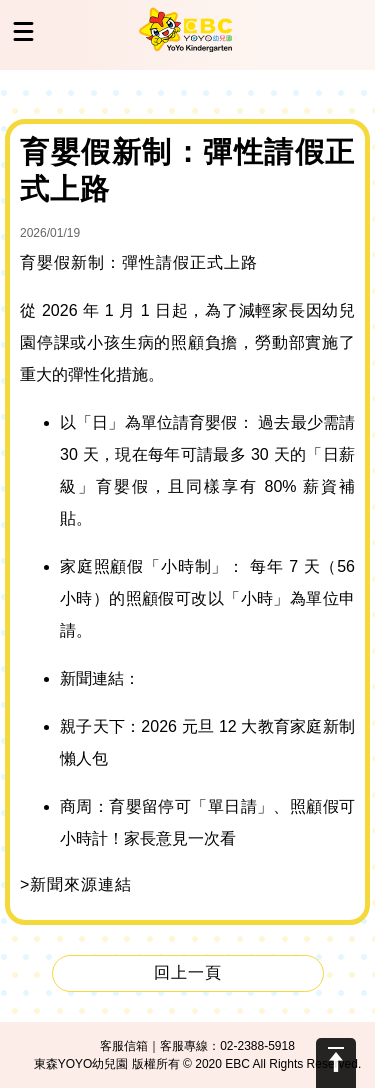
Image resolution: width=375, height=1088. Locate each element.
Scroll (336, 1063)
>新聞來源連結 (76, 884)
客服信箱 (124, 1046)
